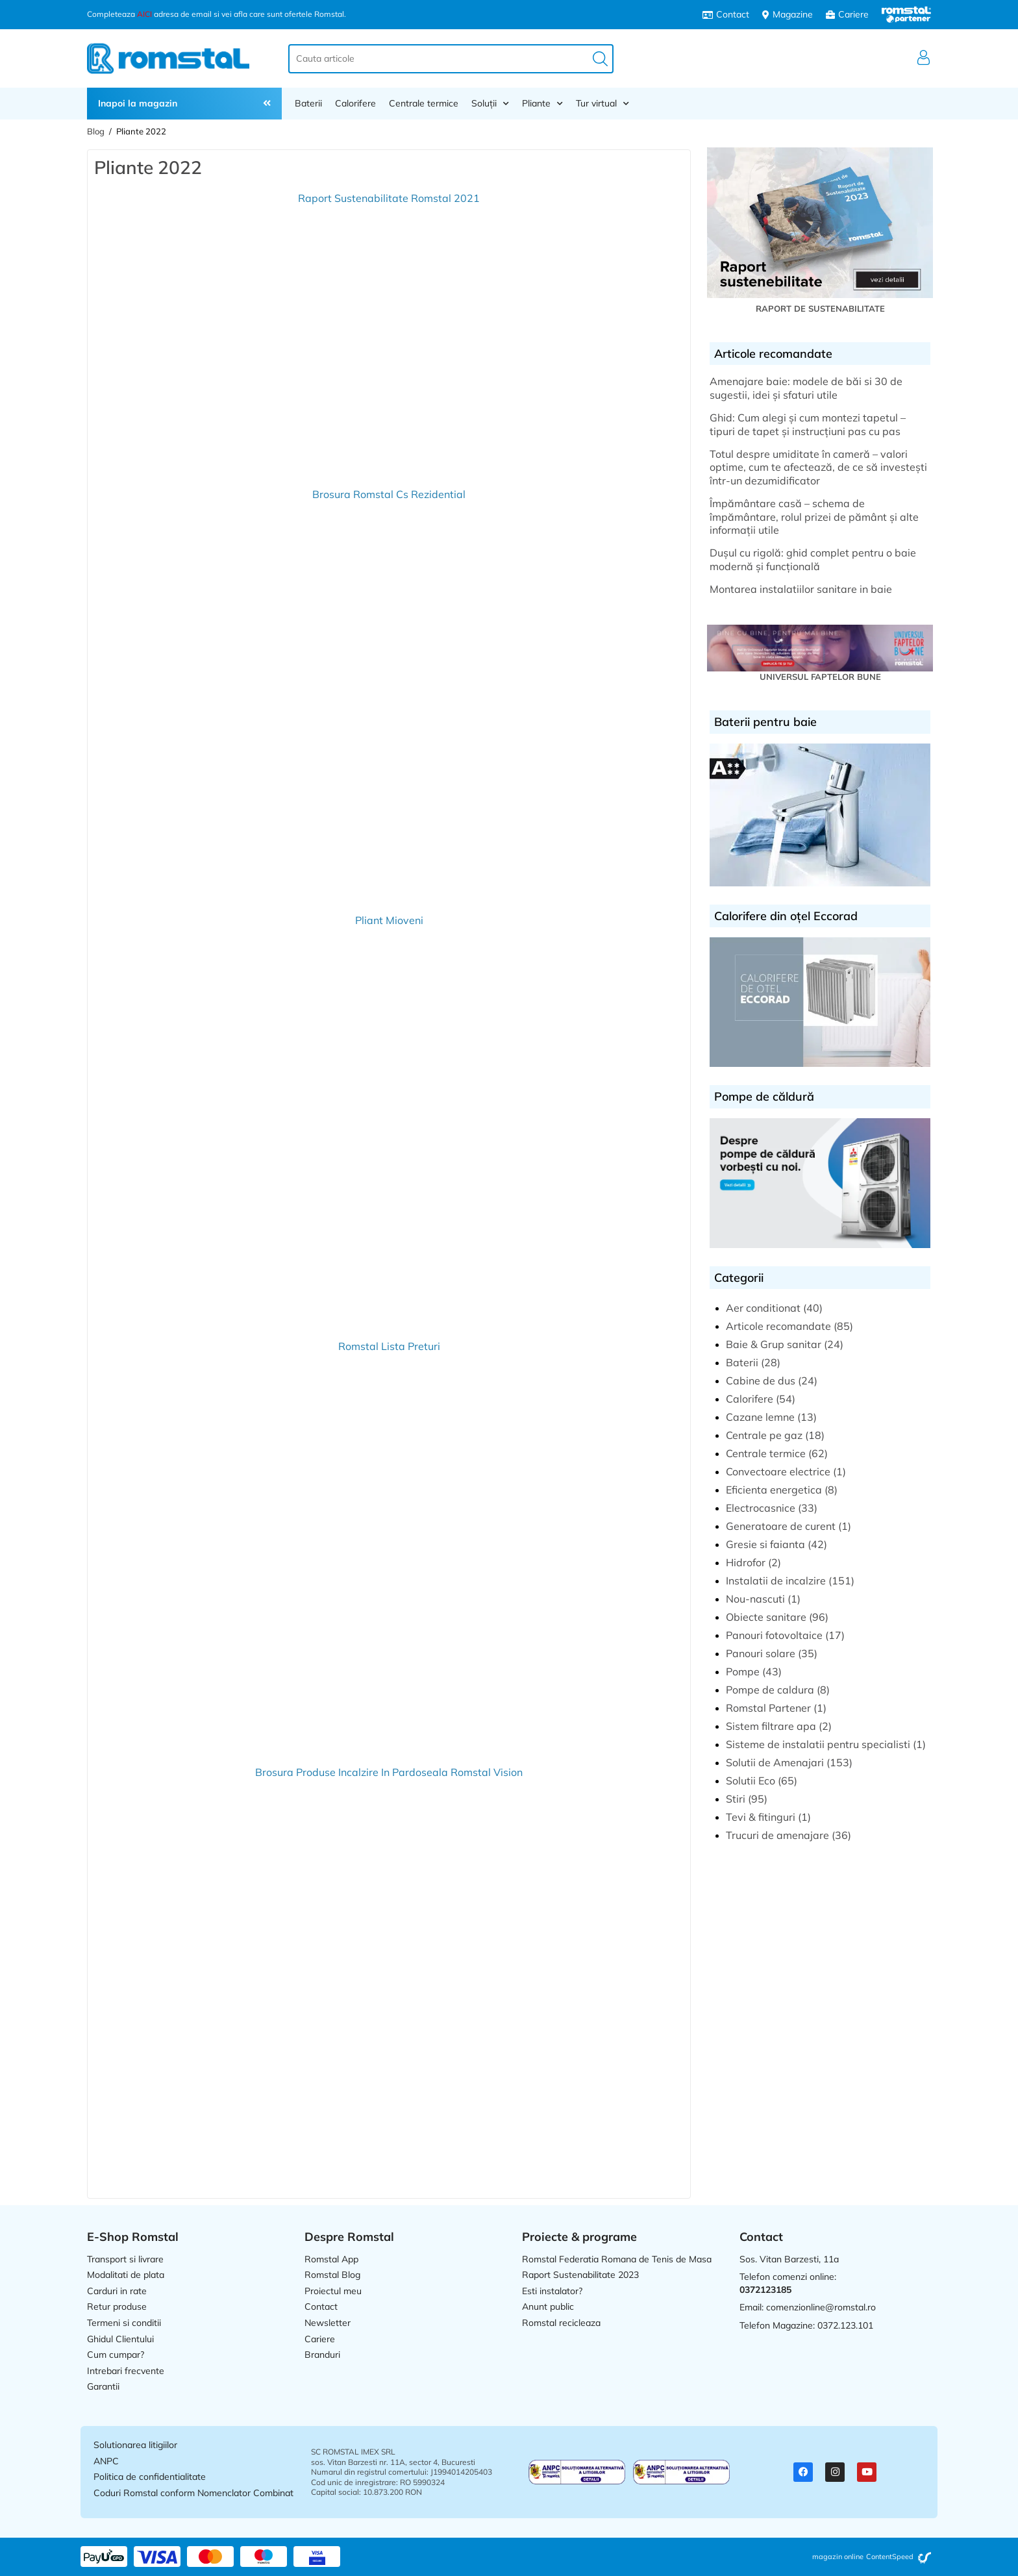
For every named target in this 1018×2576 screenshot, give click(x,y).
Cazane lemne (760, 1416)
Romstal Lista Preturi (389, 1346)
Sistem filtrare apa (771, 1725)
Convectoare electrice (778, 1471)
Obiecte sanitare (766, 1616)
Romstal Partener (768, 1707)
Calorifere (355, 103)
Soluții (490, 103)
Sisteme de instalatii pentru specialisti (818, 1744)
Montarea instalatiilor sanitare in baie (801, 588)
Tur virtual (602, 103)
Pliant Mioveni (389, 920)
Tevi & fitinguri (760, 1816)
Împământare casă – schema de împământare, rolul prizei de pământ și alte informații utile (814, 517)
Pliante (542, 103)
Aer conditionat (763, 1307)
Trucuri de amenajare (777, 1835)
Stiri (735, 1798)
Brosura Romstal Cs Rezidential (389, 494)
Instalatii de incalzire (776, 1580)
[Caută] (600, 58)
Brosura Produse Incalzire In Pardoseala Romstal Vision (389, 1772)
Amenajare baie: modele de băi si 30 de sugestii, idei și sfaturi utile (806, 388)
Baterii (308, 103)
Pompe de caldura (770, 1689)
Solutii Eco (750, 1780)
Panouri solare (760, 1653)
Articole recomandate (778, 1325)
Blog (96, 131)
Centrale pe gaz (764, 1435)
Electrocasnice (760, 1507)
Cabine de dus (760, 1380)
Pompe (743, 1671)
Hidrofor (745, 1562)
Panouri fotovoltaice (774, 1635)
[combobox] (451, 58)
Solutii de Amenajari (775, 1762)
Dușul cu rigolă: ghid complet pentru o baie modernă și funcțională (813, 559)
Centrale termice (423, 103)
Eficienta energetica (774, 1489)
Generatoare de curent (781, 1525)
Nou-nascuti (755, 1598)
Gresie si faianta (765, 1544)
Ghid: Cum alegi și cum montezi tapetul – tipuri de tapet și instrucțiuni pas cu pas (808, 424)
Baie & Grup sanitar (773, 1344)
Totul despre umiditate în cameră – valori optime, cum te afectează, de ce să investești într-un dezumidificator (818, 467)
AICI (144, 14)
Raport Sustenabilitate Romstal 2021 (389, 198)
